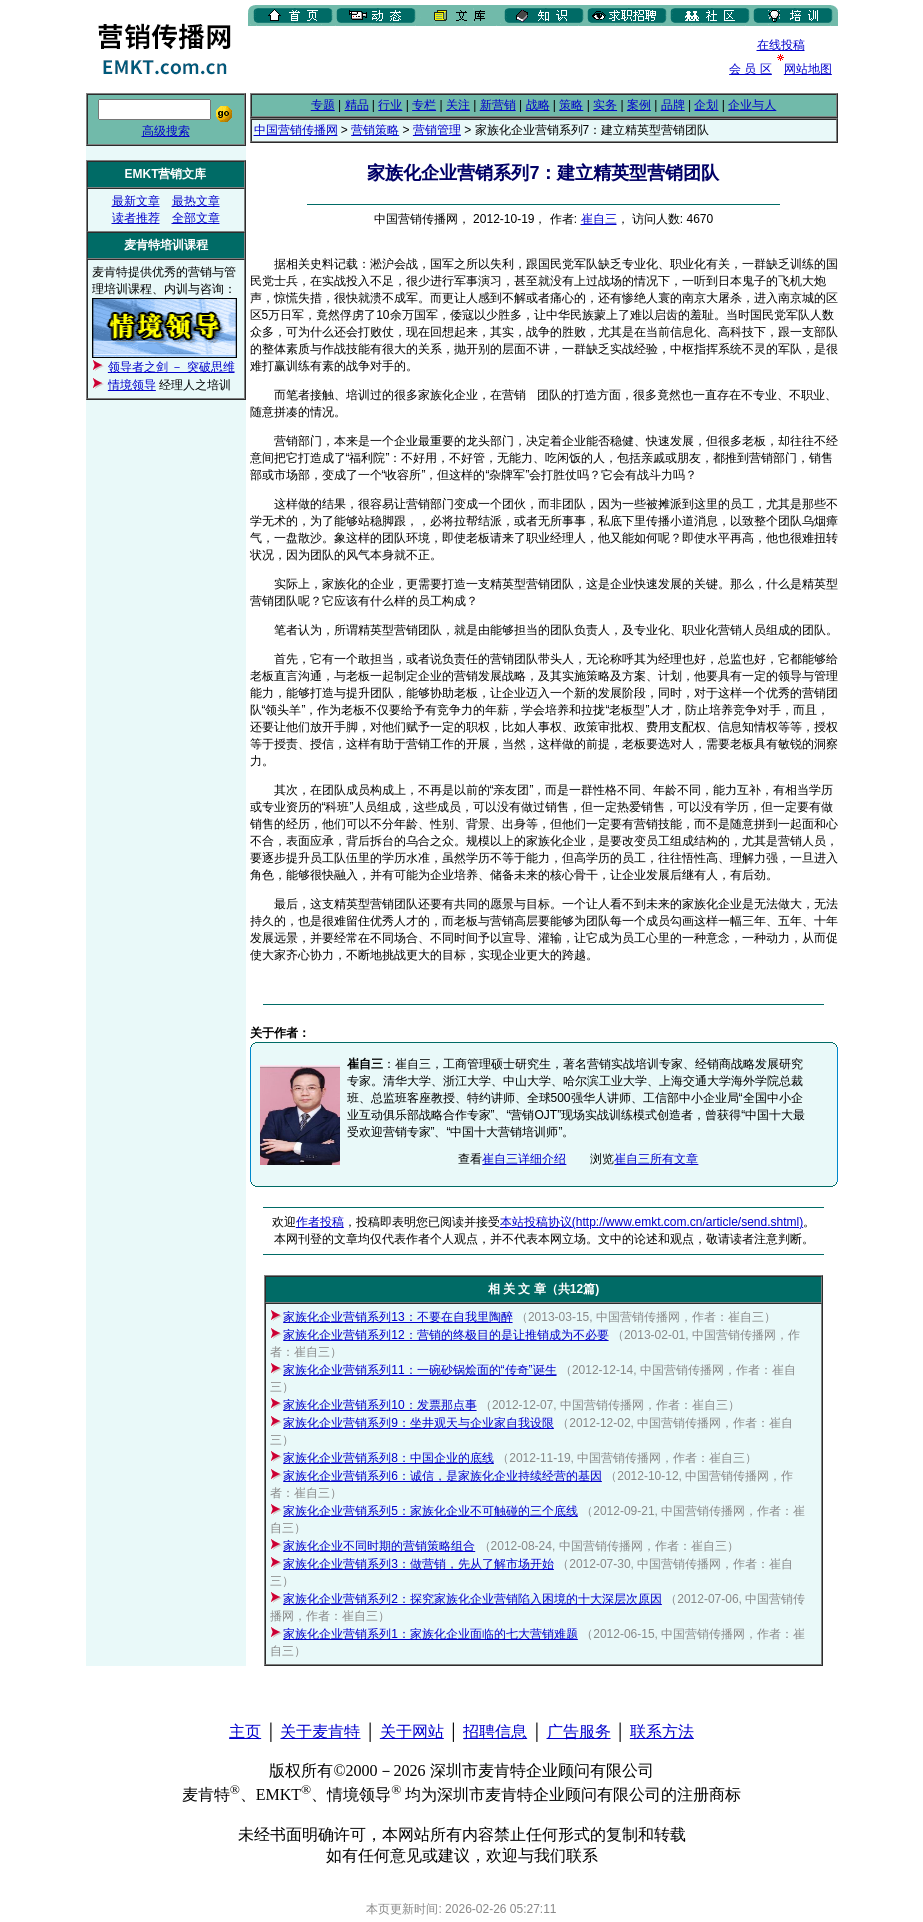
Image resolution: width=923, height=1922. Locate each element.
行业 (390, 105)
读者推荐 (136, 218)
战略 (538, 105)
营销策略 (375, 130)
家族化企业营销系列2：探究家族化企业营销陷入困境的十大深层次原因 (472, 1599)
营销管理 (437, 130)
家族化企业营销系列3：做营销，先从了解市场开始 (418, 1564)
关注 (458, 105)
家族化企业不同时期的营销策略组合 (379, 1546)
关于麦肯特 (320, 1731)
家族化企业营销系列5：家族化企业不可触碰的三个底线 (430, 1511)
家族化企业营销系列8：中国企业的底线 (388, 1458)
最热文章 (196, 201)
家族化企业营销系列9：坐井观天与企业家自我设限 (418, 1423)
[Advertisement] (482, 59)
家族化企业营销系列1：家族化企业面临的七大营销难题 (430, 1634)
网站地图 (808, 69)
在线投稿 (781, 45)
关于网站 (412, 1731)
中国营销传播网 (296, 130)
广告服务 (579, 1731)
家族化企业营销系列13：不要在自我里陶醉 (397, 1317)
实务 (605, 105)
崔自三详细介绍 (524, 1159)
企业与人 (752, 105)
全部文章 (196, 218)
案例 (639, 105)
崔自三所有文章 (656, 1159)
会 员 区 (750, 69)
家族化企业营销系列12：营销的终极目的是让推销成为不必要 (445, 1335)
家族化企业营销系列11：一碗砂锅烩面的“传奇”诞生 (419, 1370)
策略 (571, 105)
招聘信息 (495, 1731)
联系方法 (662, 1731)
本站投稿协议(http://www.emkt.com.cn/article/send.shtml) (651, 1222)
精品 (357, 105)
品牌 (673, 105)
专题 (323, 105)
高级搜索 (166, 131)
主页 (245, 1731)
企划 (706, 105)
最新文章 (136, 201)
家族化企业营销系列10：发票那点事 (379, 1405)
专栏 (424, 105)
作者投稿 (320, 1222)
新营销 (498, 105)
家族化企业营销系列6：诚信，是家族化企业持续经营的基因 (442, 1476)
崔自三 (599, 219)
